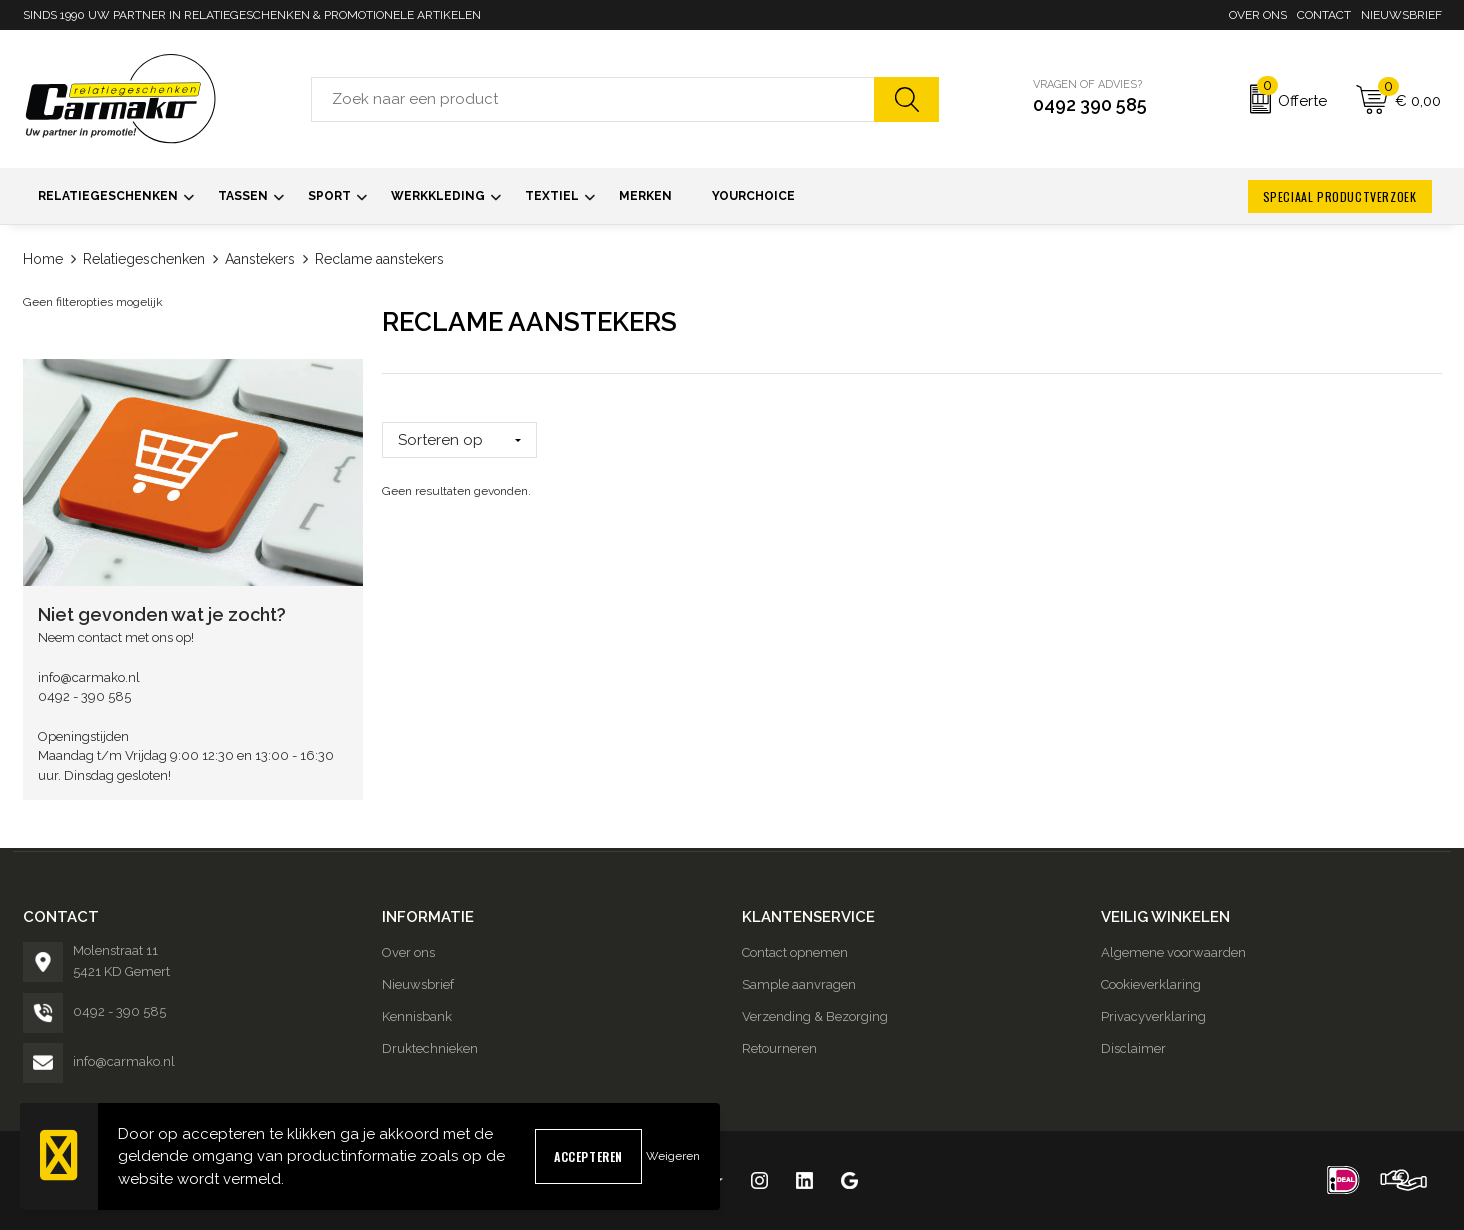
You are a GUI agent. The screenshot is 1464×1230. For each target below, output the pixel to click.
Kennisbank (417, 1016)
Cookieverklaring (1151, 984)
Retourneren (779, 1048)
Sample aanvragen (799, 984)
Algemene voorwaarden (1173, 952)
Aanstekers (260, 259)
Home (43, 259)
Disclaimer (1133, 1048)
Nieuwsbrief (1401, 15)
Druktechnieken (430, 1048)
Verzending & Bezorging (815, 1016)
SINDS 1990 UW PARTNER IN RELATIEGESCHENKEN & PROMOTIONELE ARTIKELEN (252, 15)
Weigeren (673, 1156)
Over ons (1258, 15)
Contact (1324, 15)
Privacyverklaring (1153, 1016)
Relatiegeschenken (144, 259)
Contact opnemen (795, 952)
